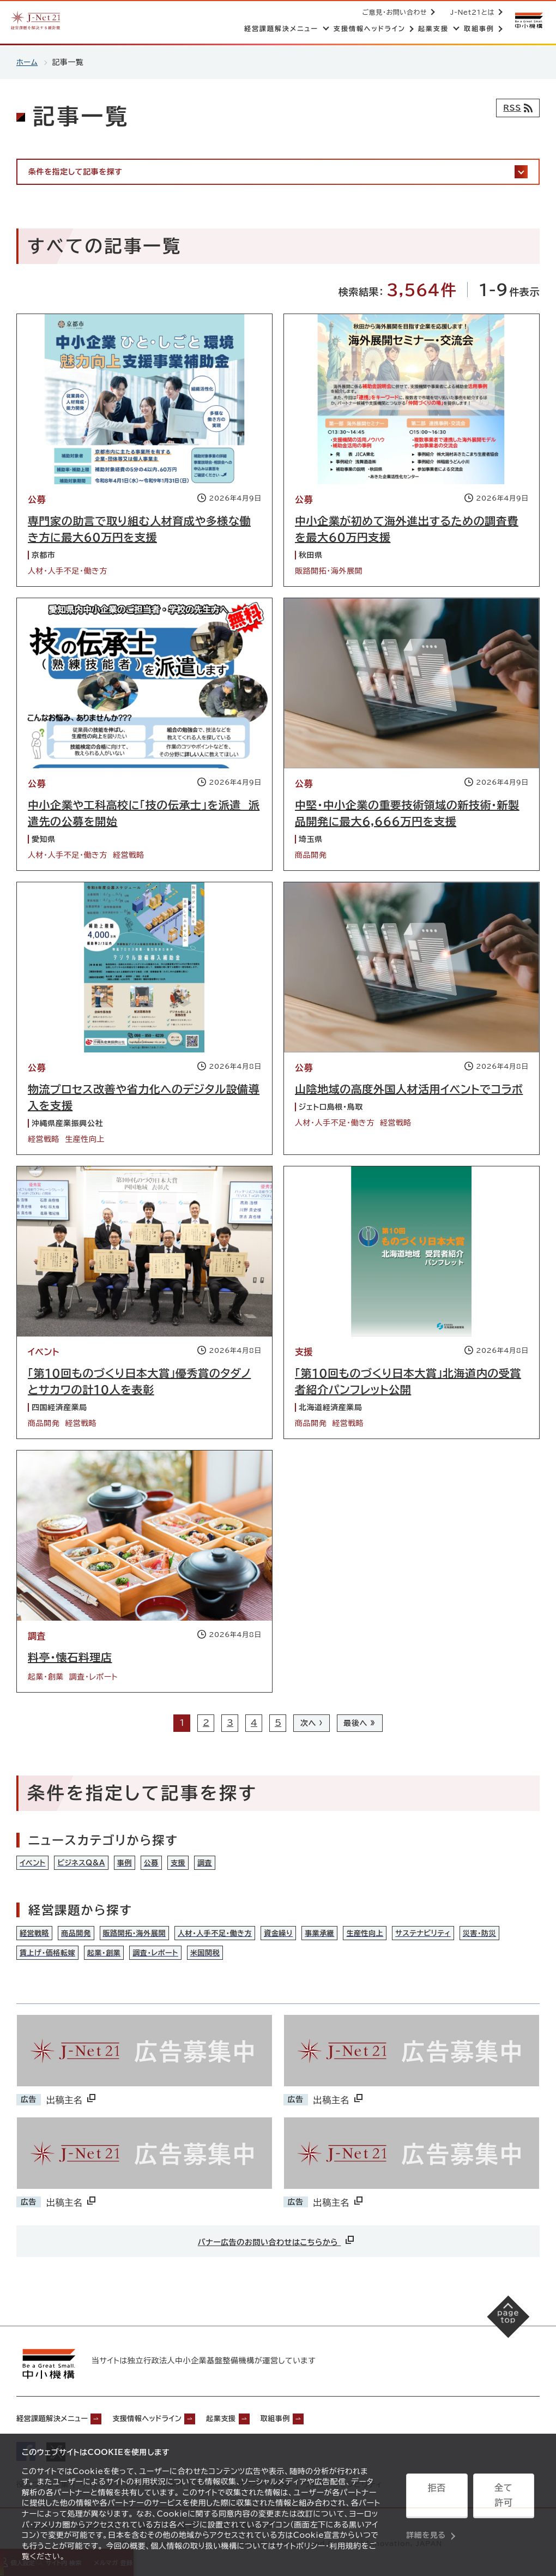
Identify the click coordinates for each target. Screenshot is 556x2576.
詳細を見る (426, 2524)
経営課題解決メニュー (60, 2424)
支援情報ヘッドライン (173, 2424)
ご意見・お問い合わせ (392, 12)
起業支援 (261, 2424)
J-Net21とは (470, 12)
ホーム (27, 62)
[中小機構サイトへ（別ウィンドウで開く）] (527, 20)
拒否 (437, 2498)
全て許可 (504, 2498)
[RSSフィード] (515, 108)
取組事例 (324, 2424)
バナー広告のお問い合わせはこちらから (277, 2247)
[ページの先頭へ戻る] (502, 2330)
